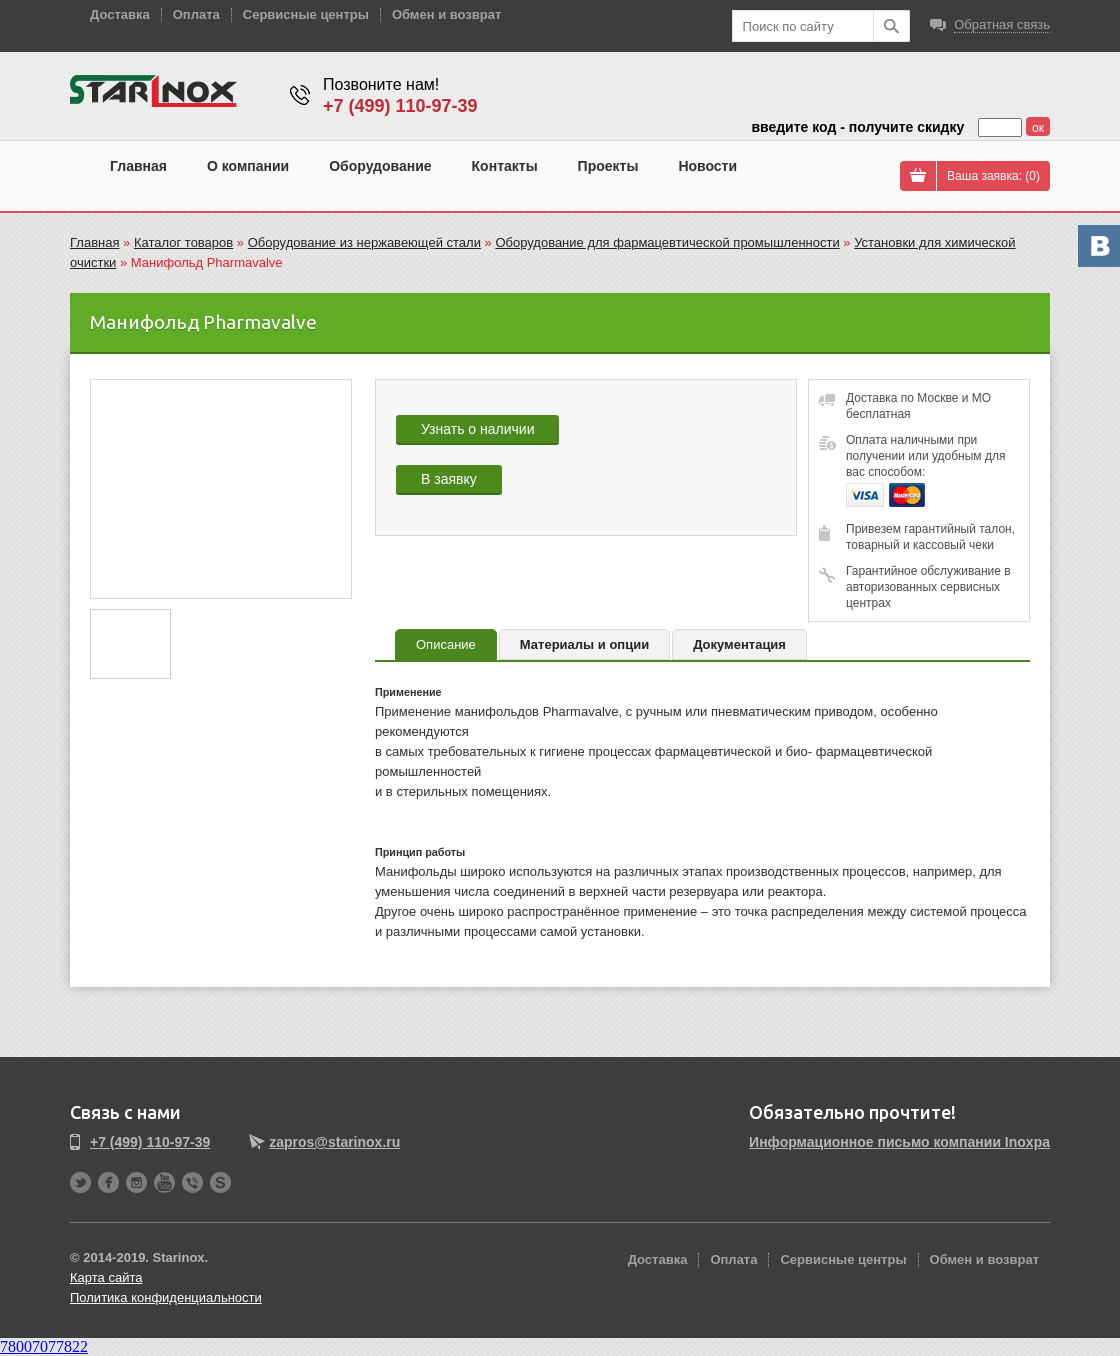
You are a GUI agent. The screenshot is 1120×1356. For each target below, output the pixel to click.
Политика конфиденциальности (166, 1297)
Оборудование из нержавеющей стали (364, 242)
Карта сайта (106, 1277)
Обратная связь (1002, 24)
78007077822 (44, 1346)
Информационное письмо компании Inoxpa (899, 1142)
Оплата (196, 14)
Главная (138, 166)
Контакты (505, 166)
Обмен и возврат (446, 14)
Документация (739, 644)
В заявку (449, 479)
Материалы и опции (584, 644)
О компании (248, 166)
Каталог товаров (183, 242)
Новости (707, 166)
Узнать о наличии (477, 429)
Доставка (120, 14)
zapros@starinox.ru (334, 1142)
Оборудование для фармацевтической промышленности (667, 242)
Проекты (608, 166)
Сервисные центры (306, 14)
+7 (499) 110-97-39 (400, 106)
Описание (446, 644)
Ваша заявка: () (993, 176)
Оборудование (380, 166)
